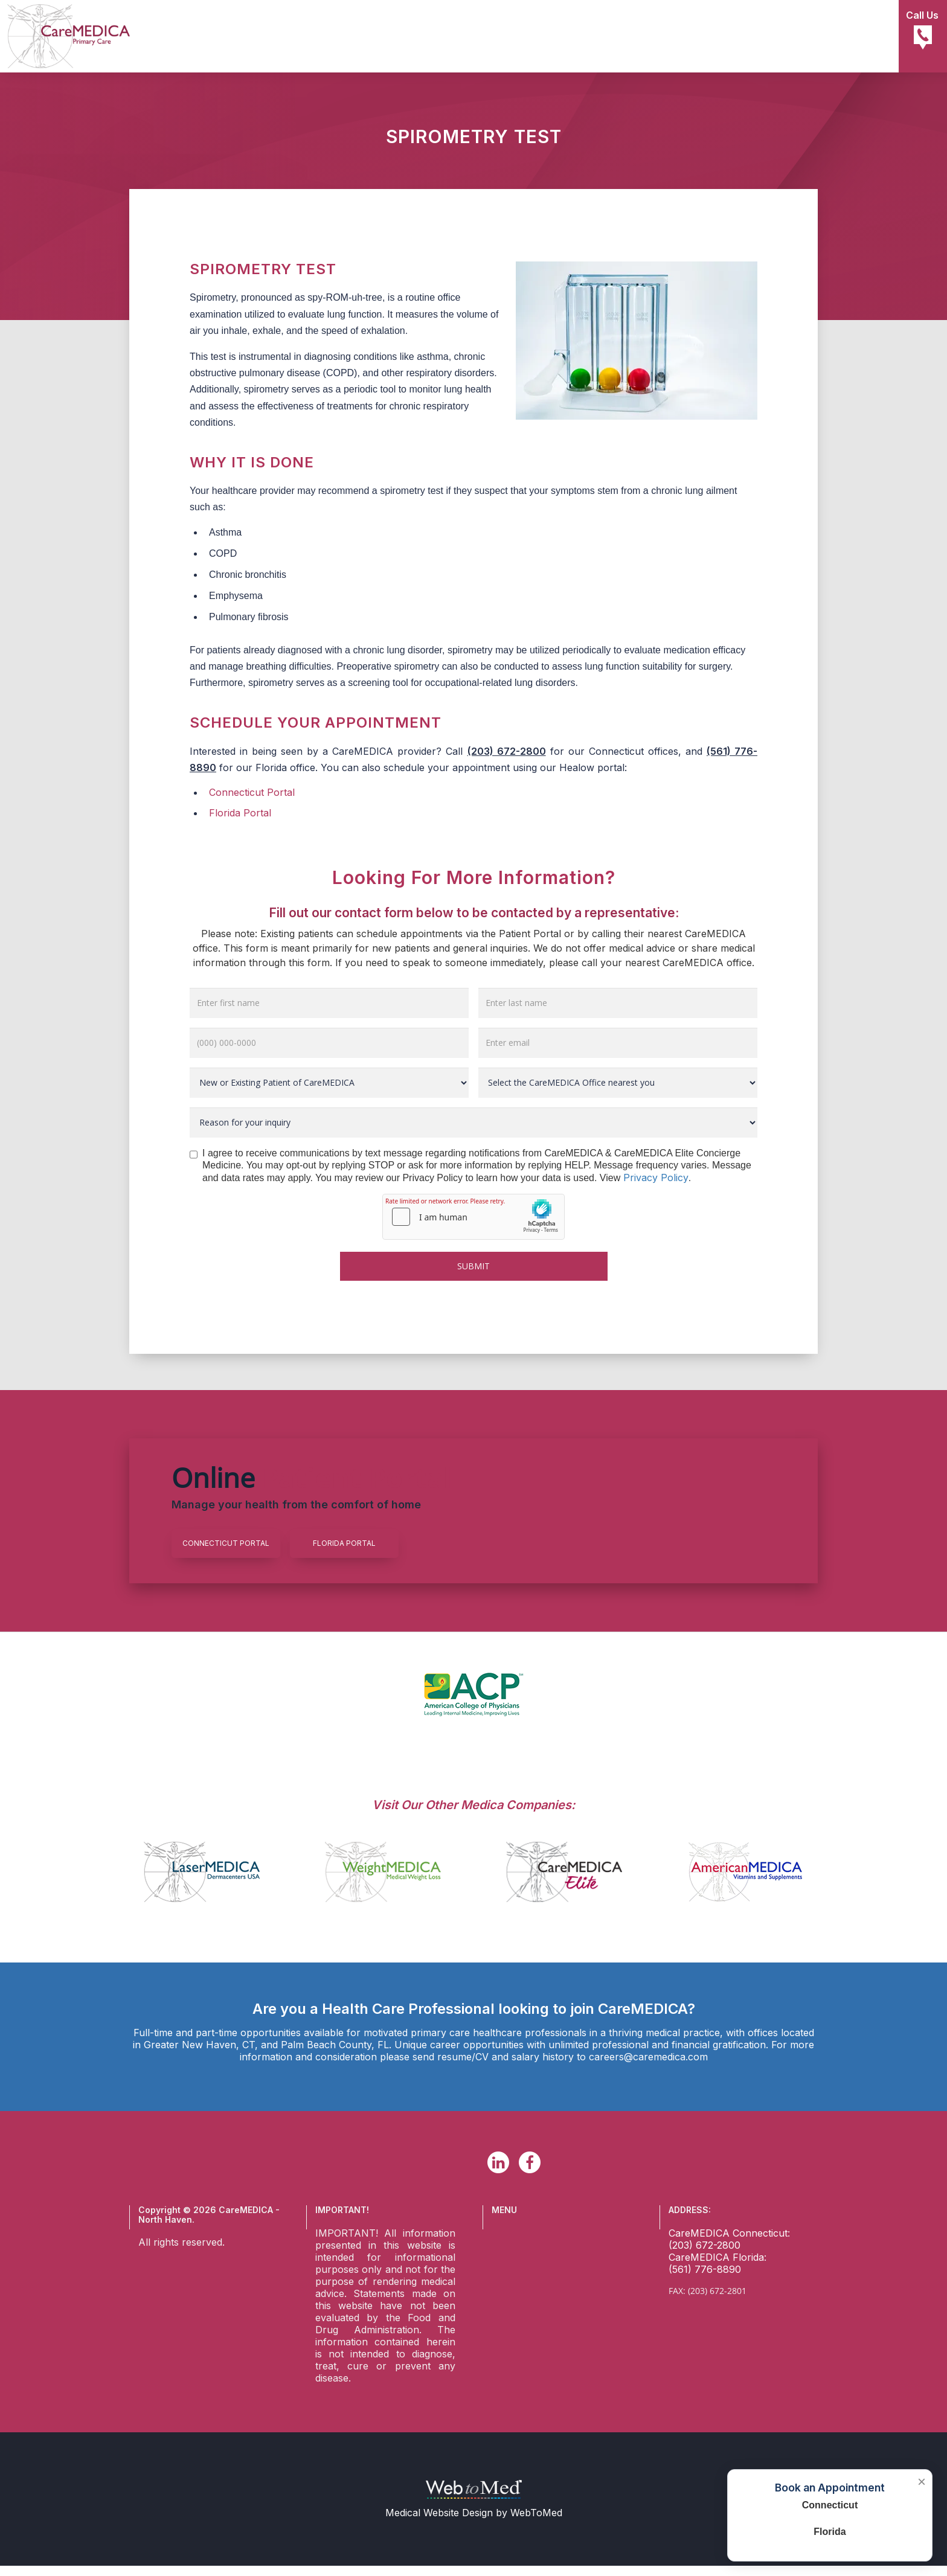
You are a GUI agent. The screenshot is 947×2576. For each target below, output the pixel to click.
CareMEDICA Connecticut (728, 2233)
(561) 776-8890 (705, 2269)
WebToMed (536, 2513)
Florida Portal (240, 813)
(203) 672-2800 (506, 751)
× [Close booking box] (921, 2482)
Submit (473, 1266)
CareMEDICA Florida (716, 2257)
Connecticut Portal (252, 792)
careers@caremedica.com (648, 2057)
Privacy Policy (656, 1177)
